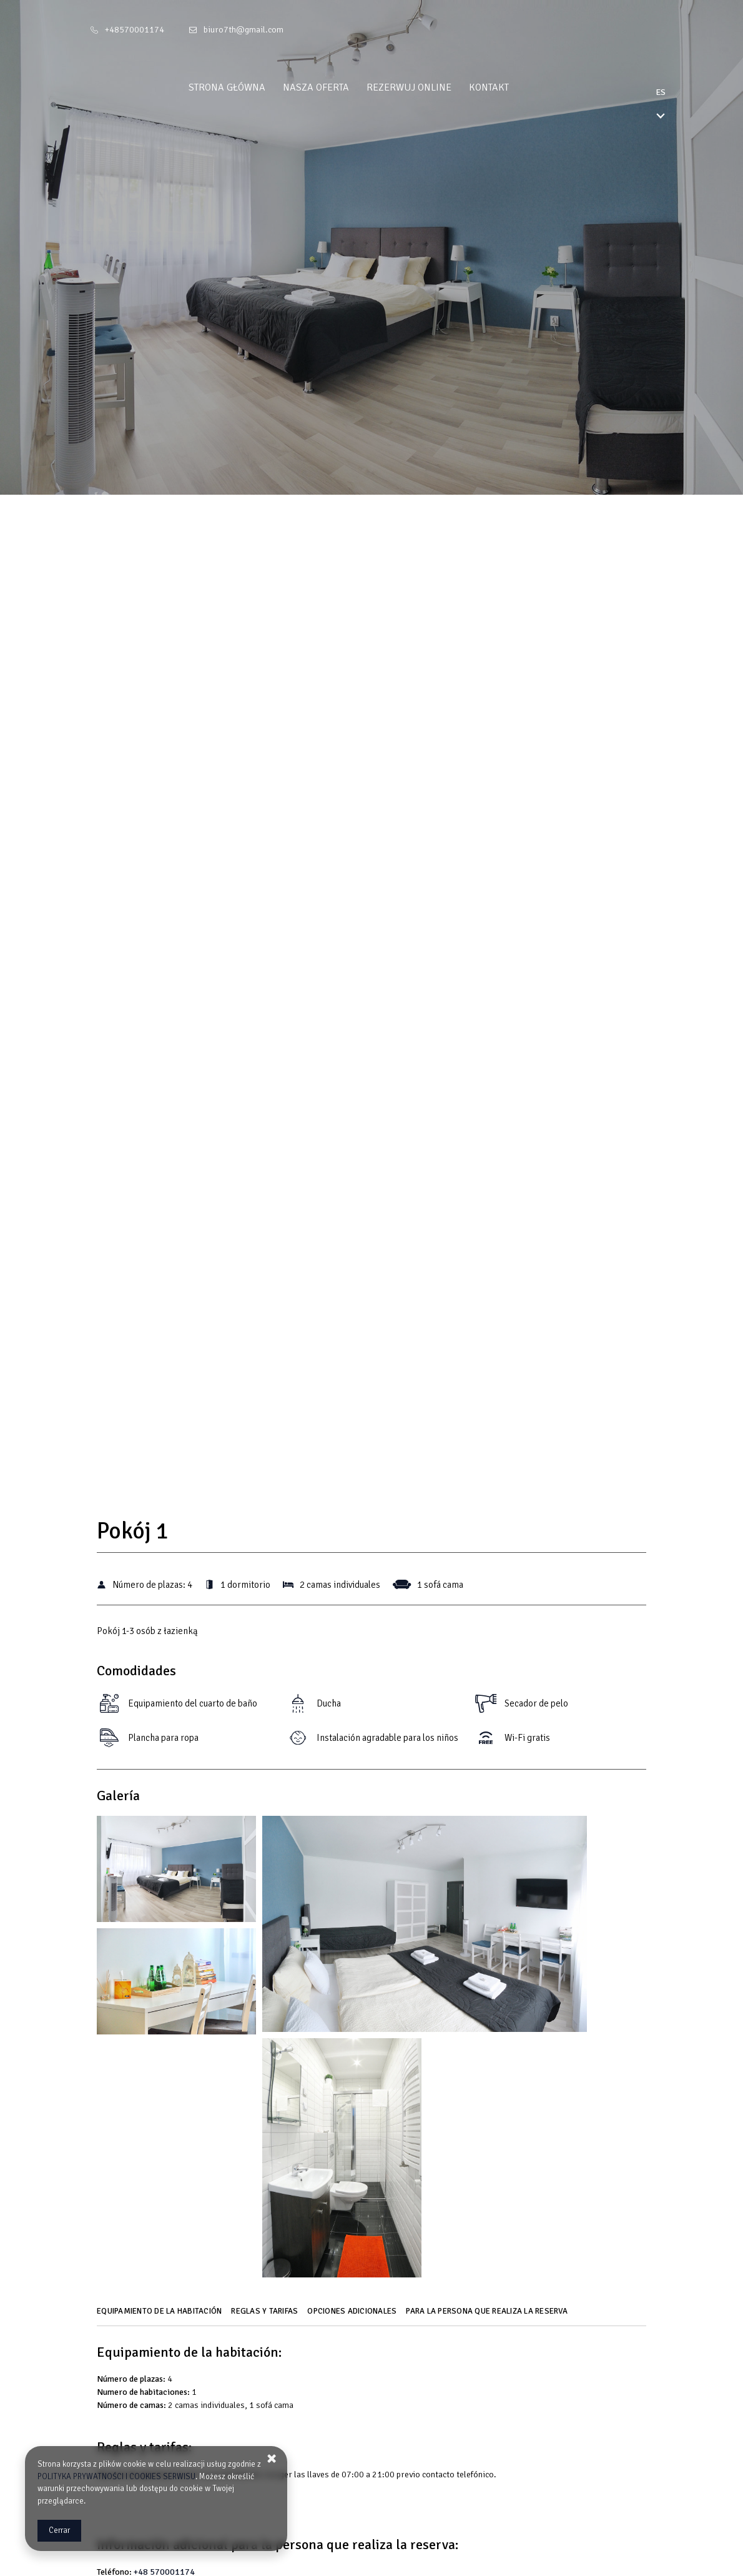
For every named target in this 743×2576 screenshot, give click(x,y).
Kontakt (512, 87)
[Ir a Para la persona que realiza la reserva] (488, 2316)
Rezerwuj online (432, 87)
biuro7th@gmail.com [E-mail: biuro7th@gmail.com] (243, 29)
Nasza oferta (339, 87)
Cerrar (59, 2530)
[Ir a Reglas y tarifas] (266, 2316)
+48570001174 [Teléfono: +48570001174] (134, 29)
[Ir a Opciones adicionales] (353, 2316)
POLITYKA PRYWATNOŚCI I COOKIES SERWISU (116, 2477)
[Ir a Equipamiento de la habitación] (161, 2316)
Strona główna (250, 87)
